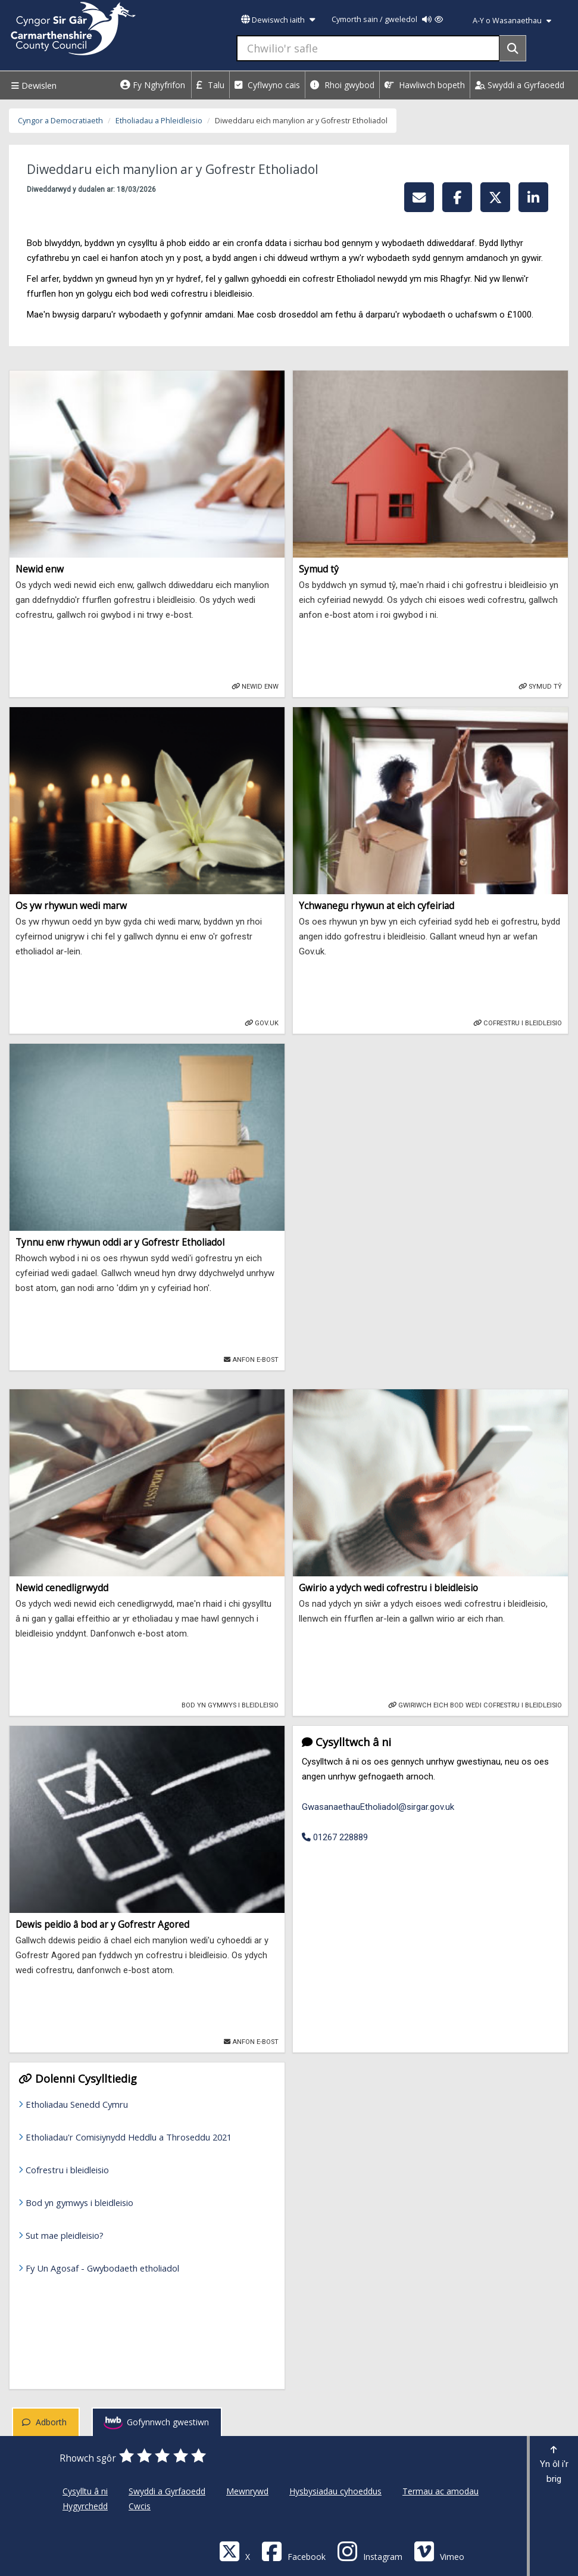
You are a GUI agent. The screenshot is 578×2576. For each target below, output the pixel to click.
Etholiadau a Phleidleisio (158, 121)
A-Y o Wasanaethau (512, 20)
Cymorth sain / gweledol (387, 19)
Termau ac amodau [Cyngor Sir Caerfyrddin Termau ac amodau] (440, 2491)
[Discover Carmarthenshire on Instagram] (369, 2550)
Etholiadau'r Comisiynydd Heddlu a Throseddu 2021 (129, 2137)
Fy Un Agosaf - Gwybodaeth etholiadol (102, 2268)
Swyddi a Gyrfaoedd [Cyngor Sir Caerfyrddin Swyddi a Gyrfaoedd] (167, 2491)
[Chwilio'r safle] (368, 48)
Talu (210, 85)
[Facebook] (293, 2550)
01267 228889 (335, 1837)
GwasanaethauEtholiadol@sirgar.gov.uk (378, 1807)
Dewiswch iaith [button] (278, 20)
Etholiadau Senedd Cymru (77, 2104)
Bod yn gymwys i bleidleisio (79, 2202)
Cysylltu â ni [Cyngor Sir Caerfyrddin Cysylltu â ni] (85, 2491)
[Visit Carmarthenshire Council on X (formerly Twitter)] (234, 2550)
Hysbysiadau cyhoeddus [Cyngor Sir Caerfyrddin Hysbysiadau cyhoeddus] (335, 2491)
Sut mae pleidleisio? (65, 2235)
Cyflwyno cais (267, 85)
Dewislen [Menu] (32, 85)
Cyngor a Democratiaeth (60, 121)
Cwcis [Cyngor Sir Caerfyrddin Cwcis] (140, 2506)
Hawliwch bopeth (425, 85)
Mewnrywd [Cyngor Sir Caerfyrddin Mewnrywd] (247, 2491)
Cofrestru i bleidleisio (67, 2170)
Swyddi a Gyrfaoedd (519, 85)
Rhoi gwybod (342, 85)
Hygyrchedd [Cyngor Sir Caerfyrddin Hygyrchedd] (85, 2506)
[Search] (512, 48)
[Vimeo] (439, 2550)
